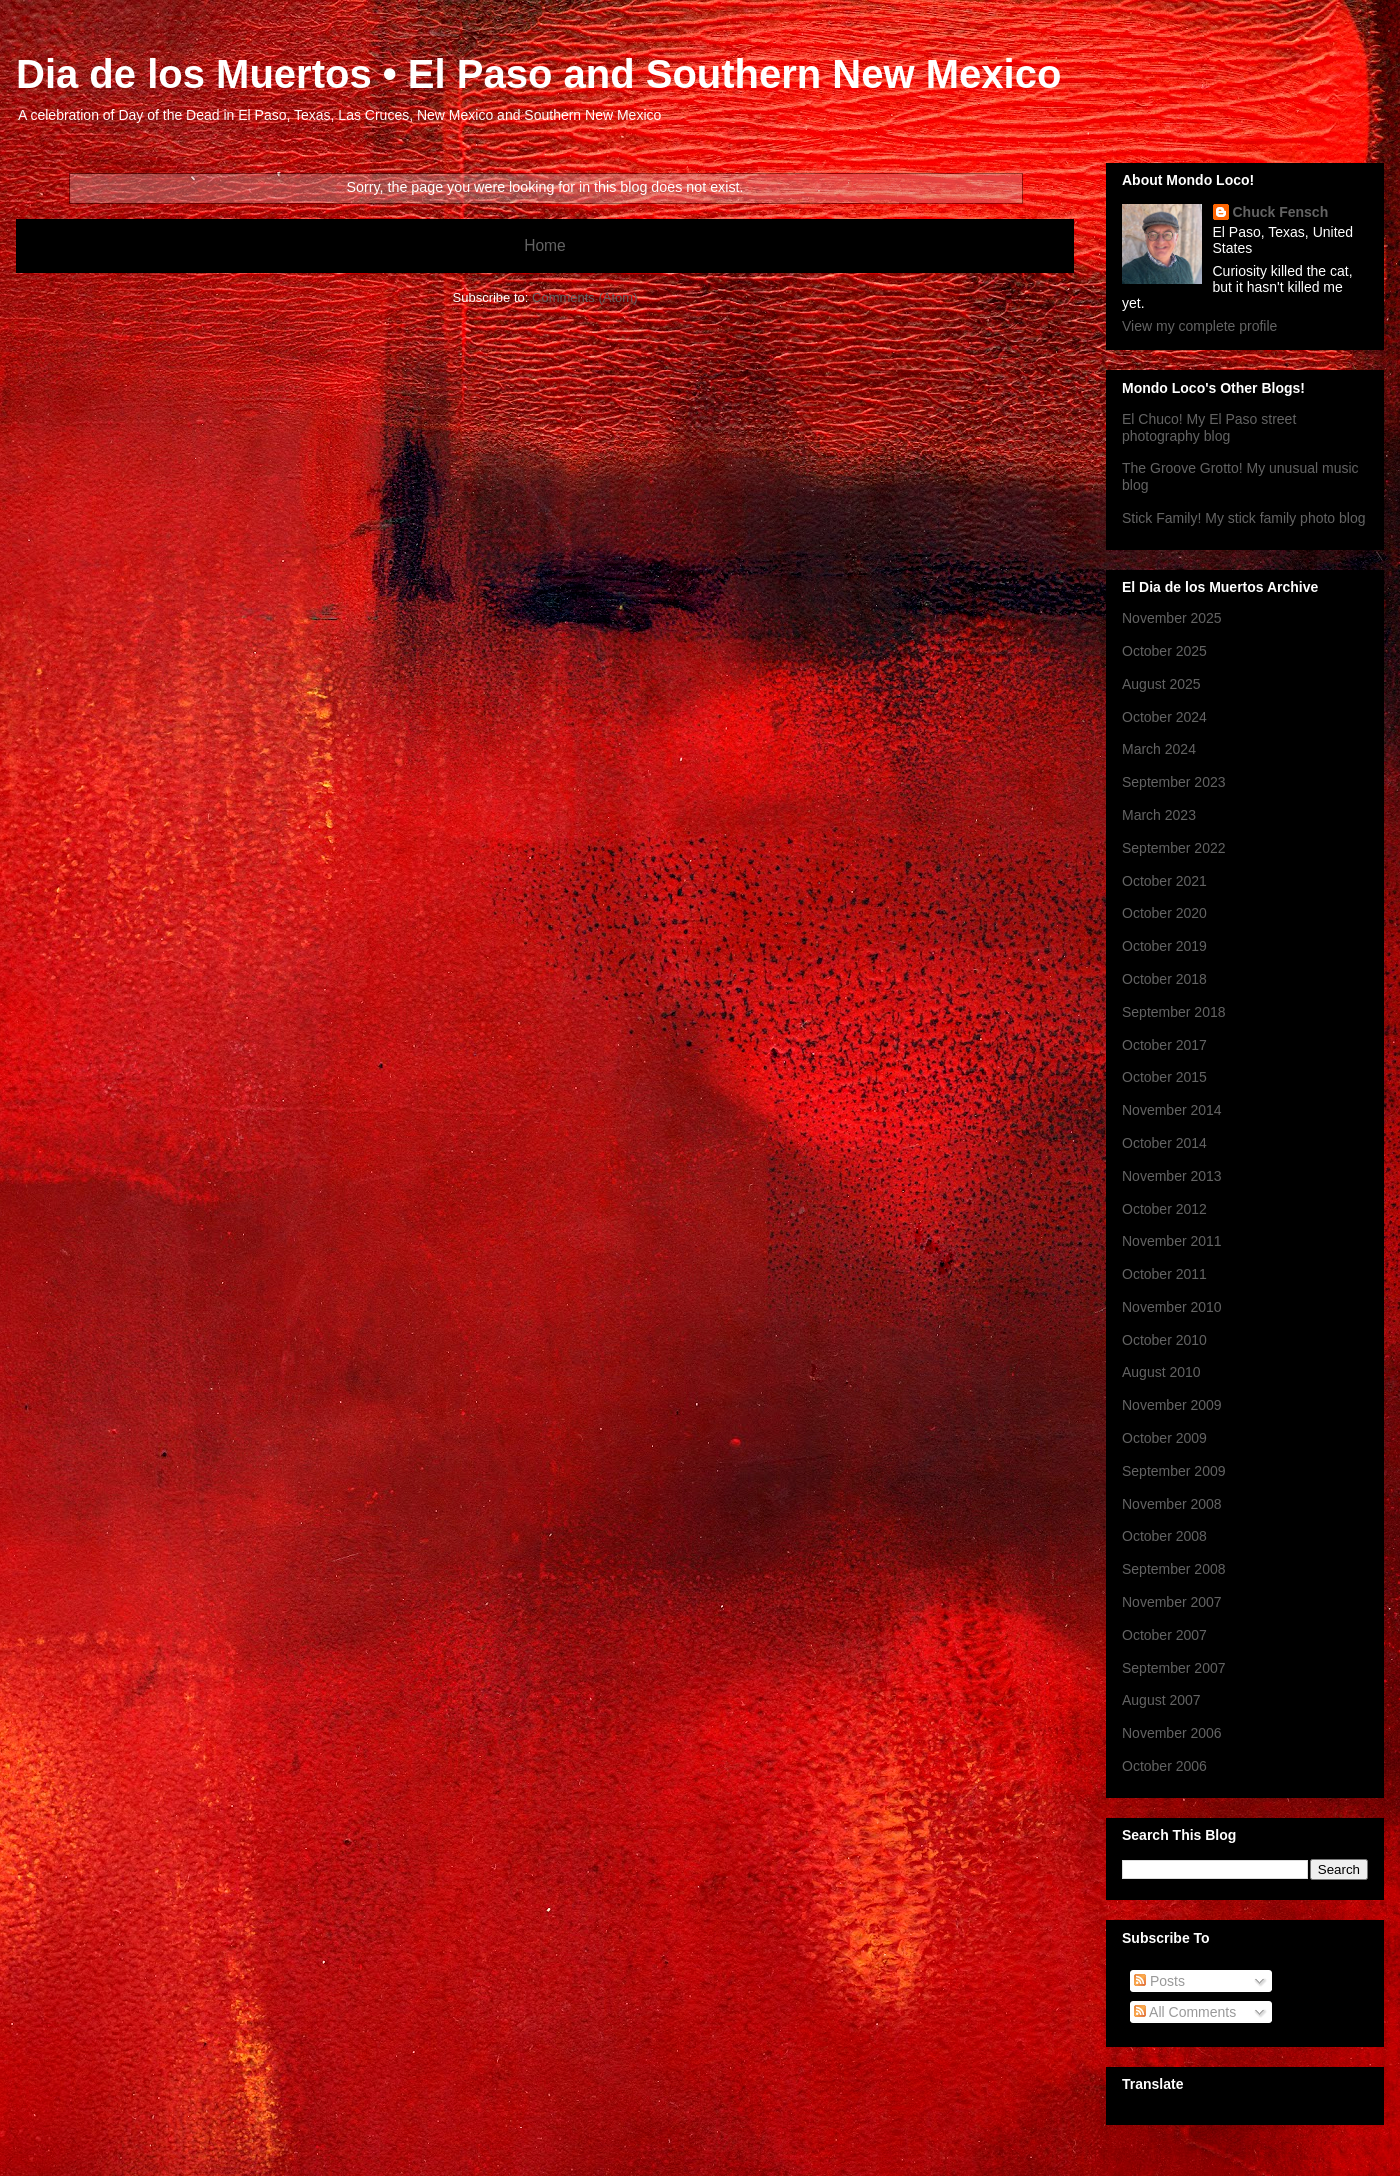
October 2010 (1164, 1340)
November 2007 (1172, 1602)
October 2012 (1164, 1209)
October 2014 (1164, 1143)
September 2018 (1174, 1012)
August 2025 (1161, 684)
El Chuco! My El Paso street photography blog (1209, 427)
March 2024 (1159, 749)
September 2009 (1174, 1471)
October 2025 (1164, 651)
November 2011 (1172, 1241)
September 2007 (1174, 1668)
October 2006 (1164, 1766)
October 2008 (1164, 1536)
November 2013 (1172, 1176)
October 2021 (1164, 881)
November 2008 (1172, 1504)
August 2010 (1161, 1372)
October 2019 (1164, 946)
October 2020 (1164, 913)
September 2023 (1174, 782)
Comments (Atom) (584, 297)
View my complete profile (1199, 326)
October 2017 (1164, 1045)
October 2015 (1164, 1077)
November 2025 (1172, 618)
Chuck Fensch (1281, 212)
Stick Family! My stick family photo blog (1244, 518)
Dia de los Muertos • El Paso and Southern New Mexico (538, 74)
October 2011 (1164, 1274)
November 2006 (1172, 1733)
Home (545, 245)
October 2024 (1164, 717)
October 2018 (1164, 979)
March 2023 (1159, 815)
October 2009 (1164, 1438)
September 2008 (1174, 1569)
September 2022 (1174, 848)
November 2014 (1172, 1110)
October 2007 (1164, 1635)
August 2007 (1161, 1700)
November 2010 (1172, 1307)
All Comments (1185, 2012)
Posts (1159, 1981)
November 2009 (1172, 1405)
